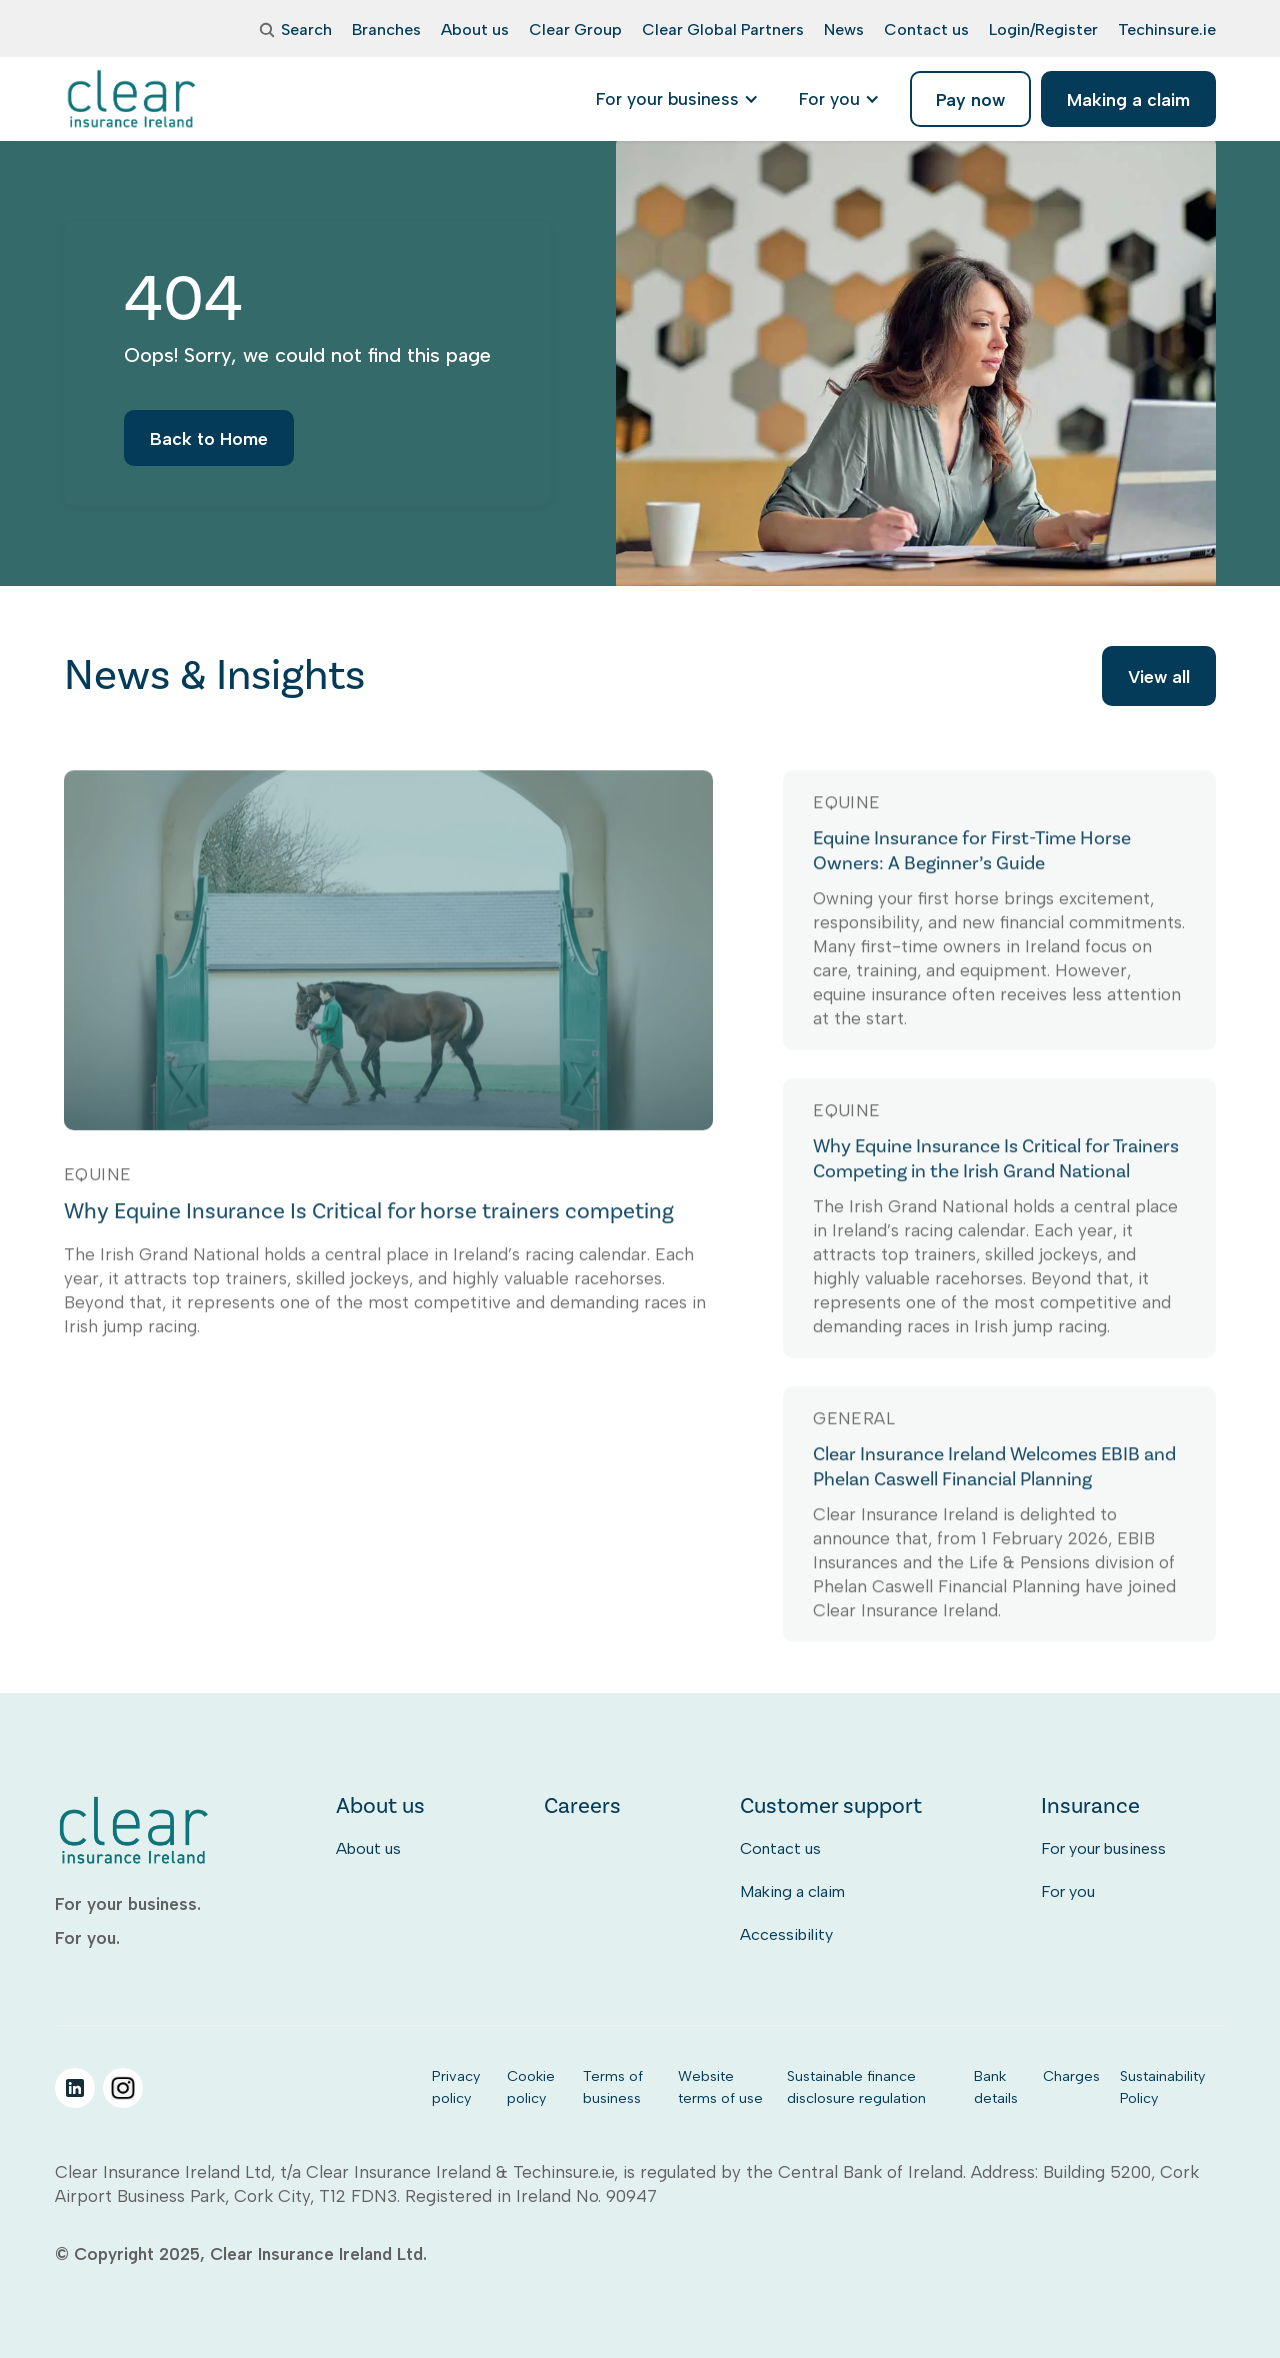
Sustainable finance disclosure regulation (856, 2087)
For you (1068, 1891)
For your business (1103, 1848)
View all (1159, 679)
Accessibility (786, 1934)
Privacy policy (456, 2087)
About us (368, 1848)
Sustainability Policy (1162, 2087)
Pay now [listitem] (970, 99)
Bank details (996, 2087)
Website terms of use (720, 2087)
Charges (1071, 2076)
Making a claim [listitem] (1128, 99)
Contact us (780, 1848)
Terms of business (613, 2087)
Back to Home (209, 450)
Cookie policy (531, 2087)
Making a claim (792, 1891)
